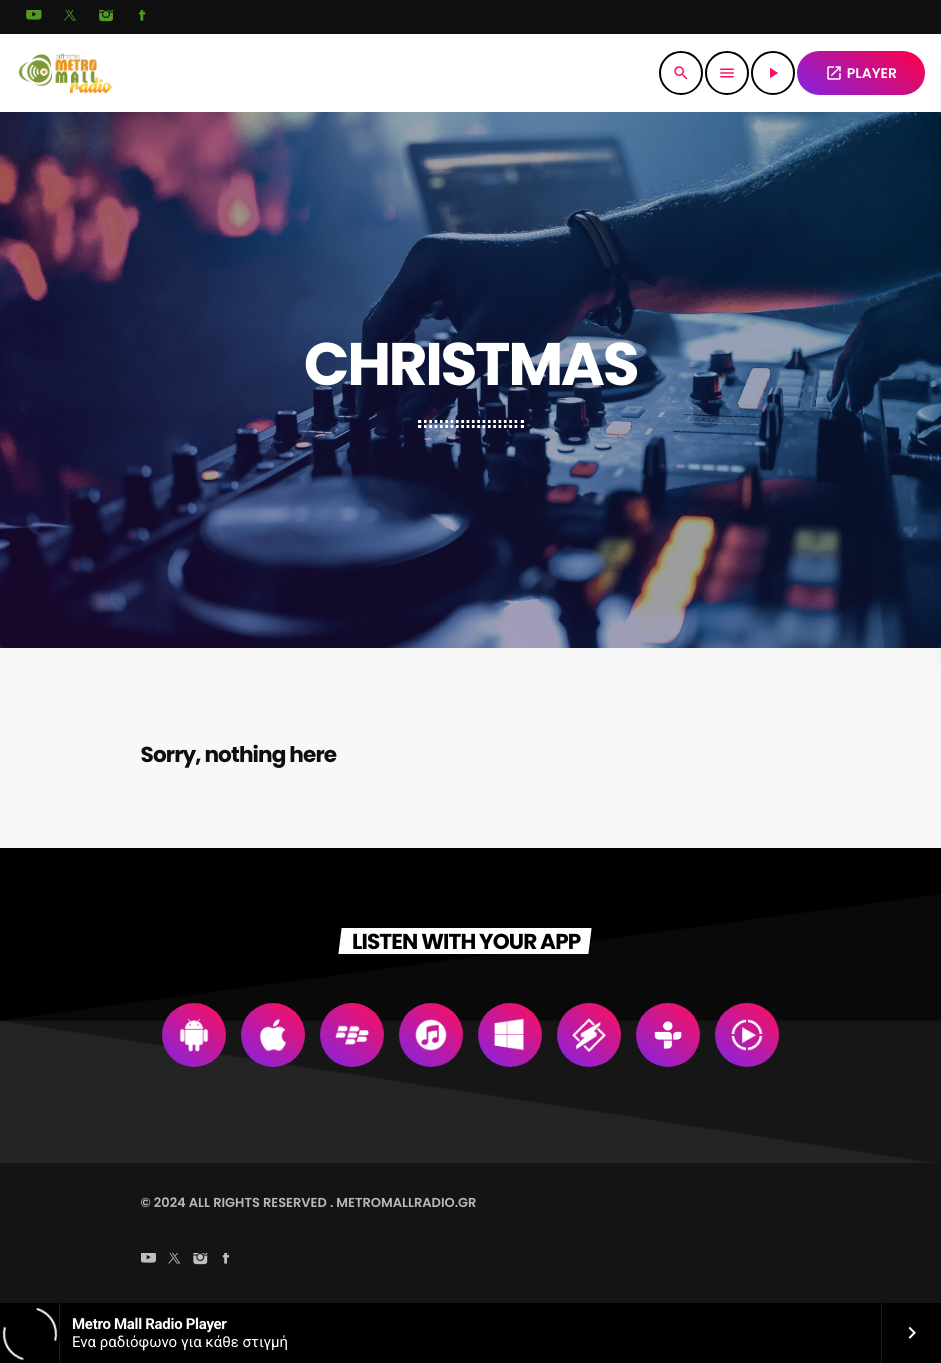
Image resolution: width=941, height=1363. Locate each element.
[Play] (773, 73)
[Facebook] (142, 17)
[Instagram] (106, 17)
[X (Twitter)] (70, 17)
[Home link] (65, 73)
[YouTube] (34, 17)
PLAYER (861, 73)
